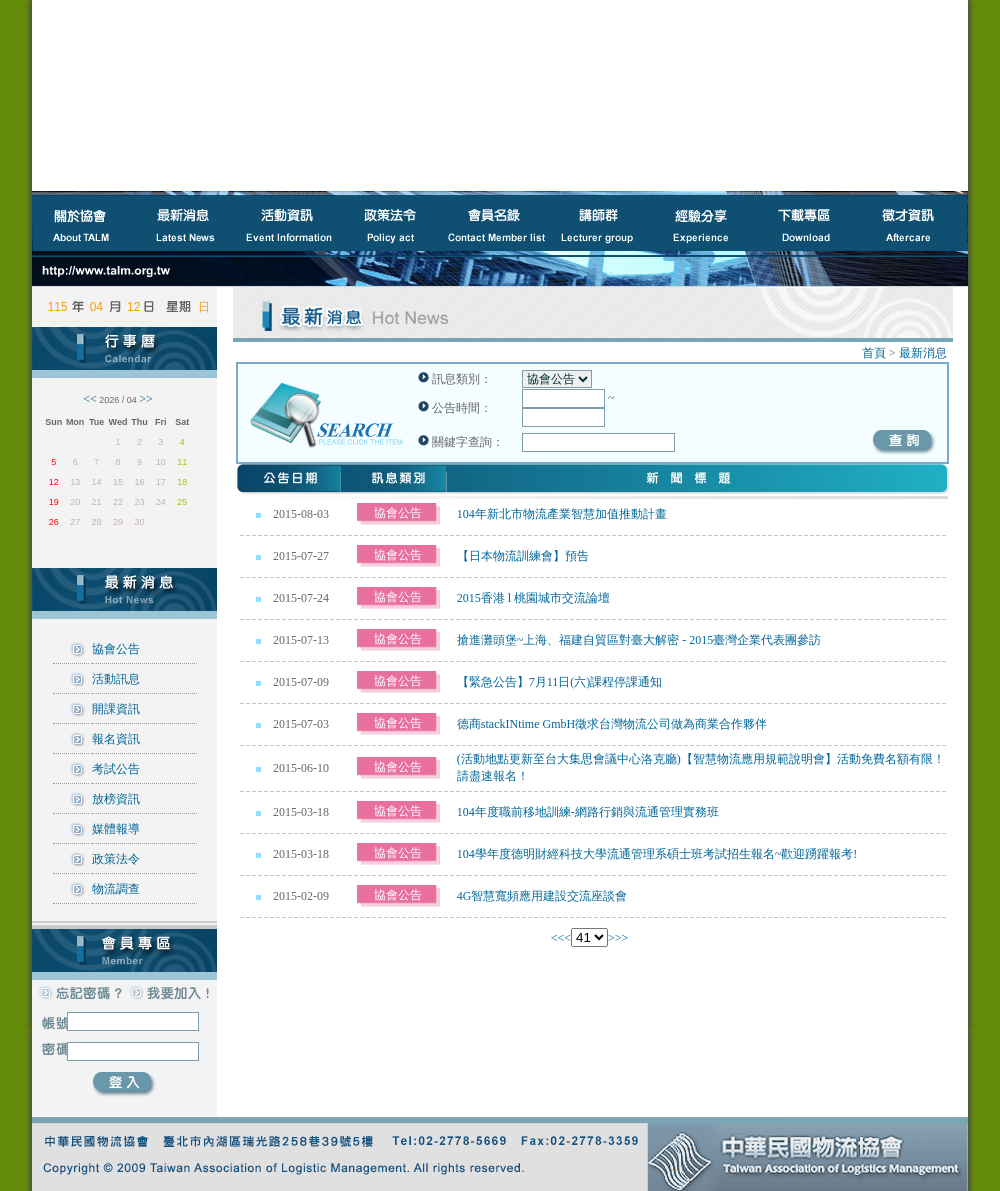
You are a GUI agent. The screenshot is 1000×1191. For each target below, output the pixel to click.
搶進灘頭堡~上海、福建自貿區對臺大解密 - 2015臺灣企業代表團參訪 (639, 640)
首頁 (874, 353)
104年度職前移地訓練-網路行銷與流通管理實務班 (588, 812)
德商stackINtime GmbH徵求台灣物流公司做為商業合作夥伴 (612, 724)
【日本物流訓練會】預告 (523, 556)
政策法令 (116, 859)
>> (622, 938)
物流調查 (116, 889)
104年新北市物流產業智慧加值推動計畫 (562, 514)
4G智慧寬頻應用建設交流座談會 (542, 896)
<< (558, 938)
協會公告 (116, 649)
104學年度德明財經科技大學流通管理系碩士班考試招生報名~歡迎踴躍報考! (657, 854)
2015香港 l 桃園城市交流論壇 (533, 598)
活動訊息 (116, 679)
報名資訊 (116, 739)
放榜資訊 (116, 799)
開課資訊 (116, 709)
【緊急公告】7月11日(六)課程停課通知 (560, 682)
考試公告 (116, 769)
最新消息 (923, 353)
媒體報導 (116, 829)
